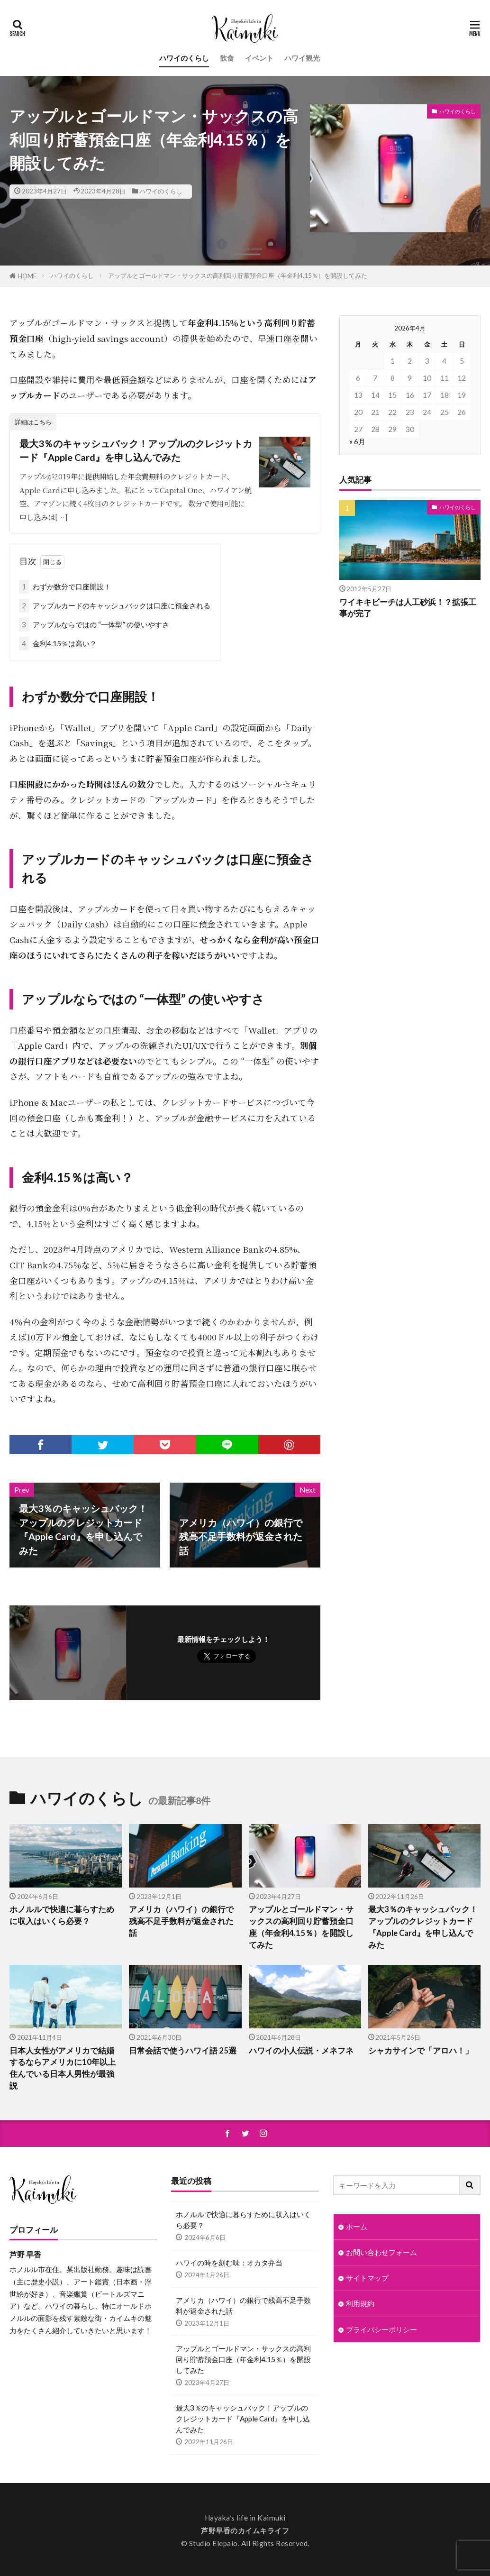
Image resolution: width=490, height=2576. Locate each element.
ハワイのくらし (184, 58)
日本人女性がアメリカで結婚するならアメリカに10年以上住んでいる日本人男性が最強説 (62, 2068)
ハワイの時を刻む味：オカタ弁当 (229, 2262)
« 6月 (357, 441)
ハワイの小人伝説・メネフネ (301, 2050)
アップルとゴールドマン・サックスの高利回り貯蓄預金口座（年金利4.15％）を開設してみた (237, 275)
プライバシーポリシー (381, 2329)
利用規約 (360, 2303)
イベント (259, 58)
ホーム (356, 2226)
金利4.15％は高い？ (58, 644)
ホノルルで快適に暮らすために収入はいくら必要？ (61, 1915)
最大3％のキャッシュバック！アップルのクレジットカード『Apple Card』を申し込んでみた (135, 450)
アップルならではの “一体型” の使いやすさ (94, 625)
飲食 (227, 58)
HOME (27, 276)
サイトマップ (367, 2277)
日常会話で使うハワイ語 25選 (182, 2050)
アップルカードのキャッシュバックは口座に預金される (114, 606)
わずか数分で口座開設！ (65, 587)
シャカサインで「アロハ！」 (420, 2050)
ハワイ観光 (302, 58)
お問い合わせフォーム (381, 2252)
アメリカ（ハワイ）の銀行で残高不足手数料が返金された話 (181, 1921)
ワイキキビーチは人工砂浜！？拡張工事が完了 (407, 608)
